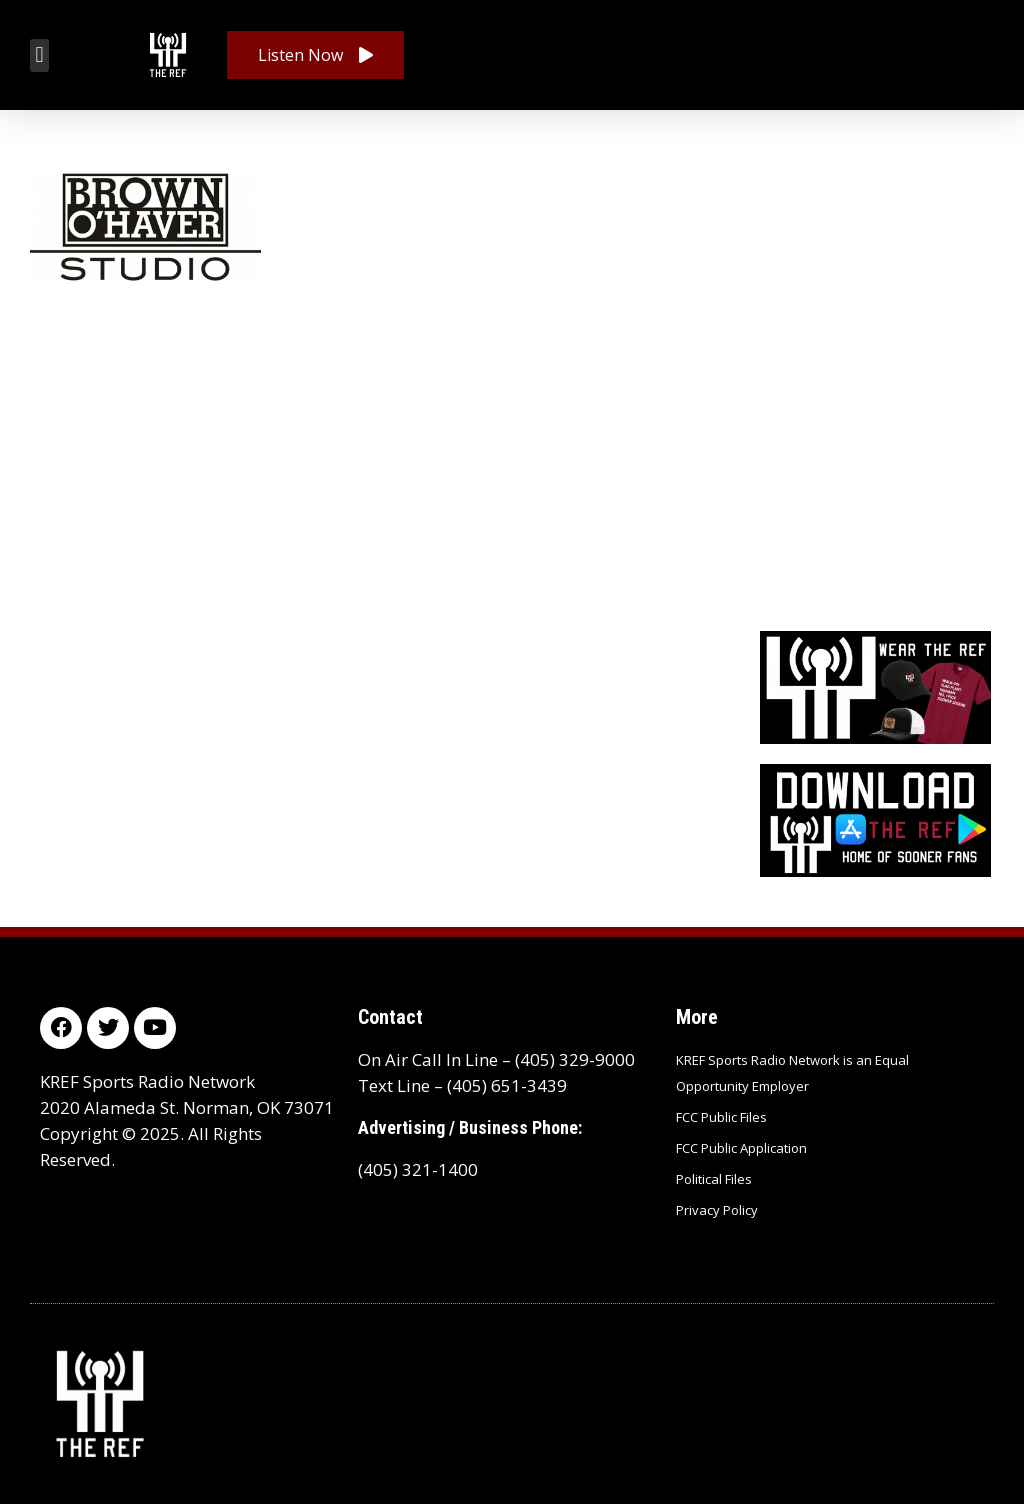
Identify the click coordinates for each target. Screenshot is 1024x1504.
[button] (39, 55)
